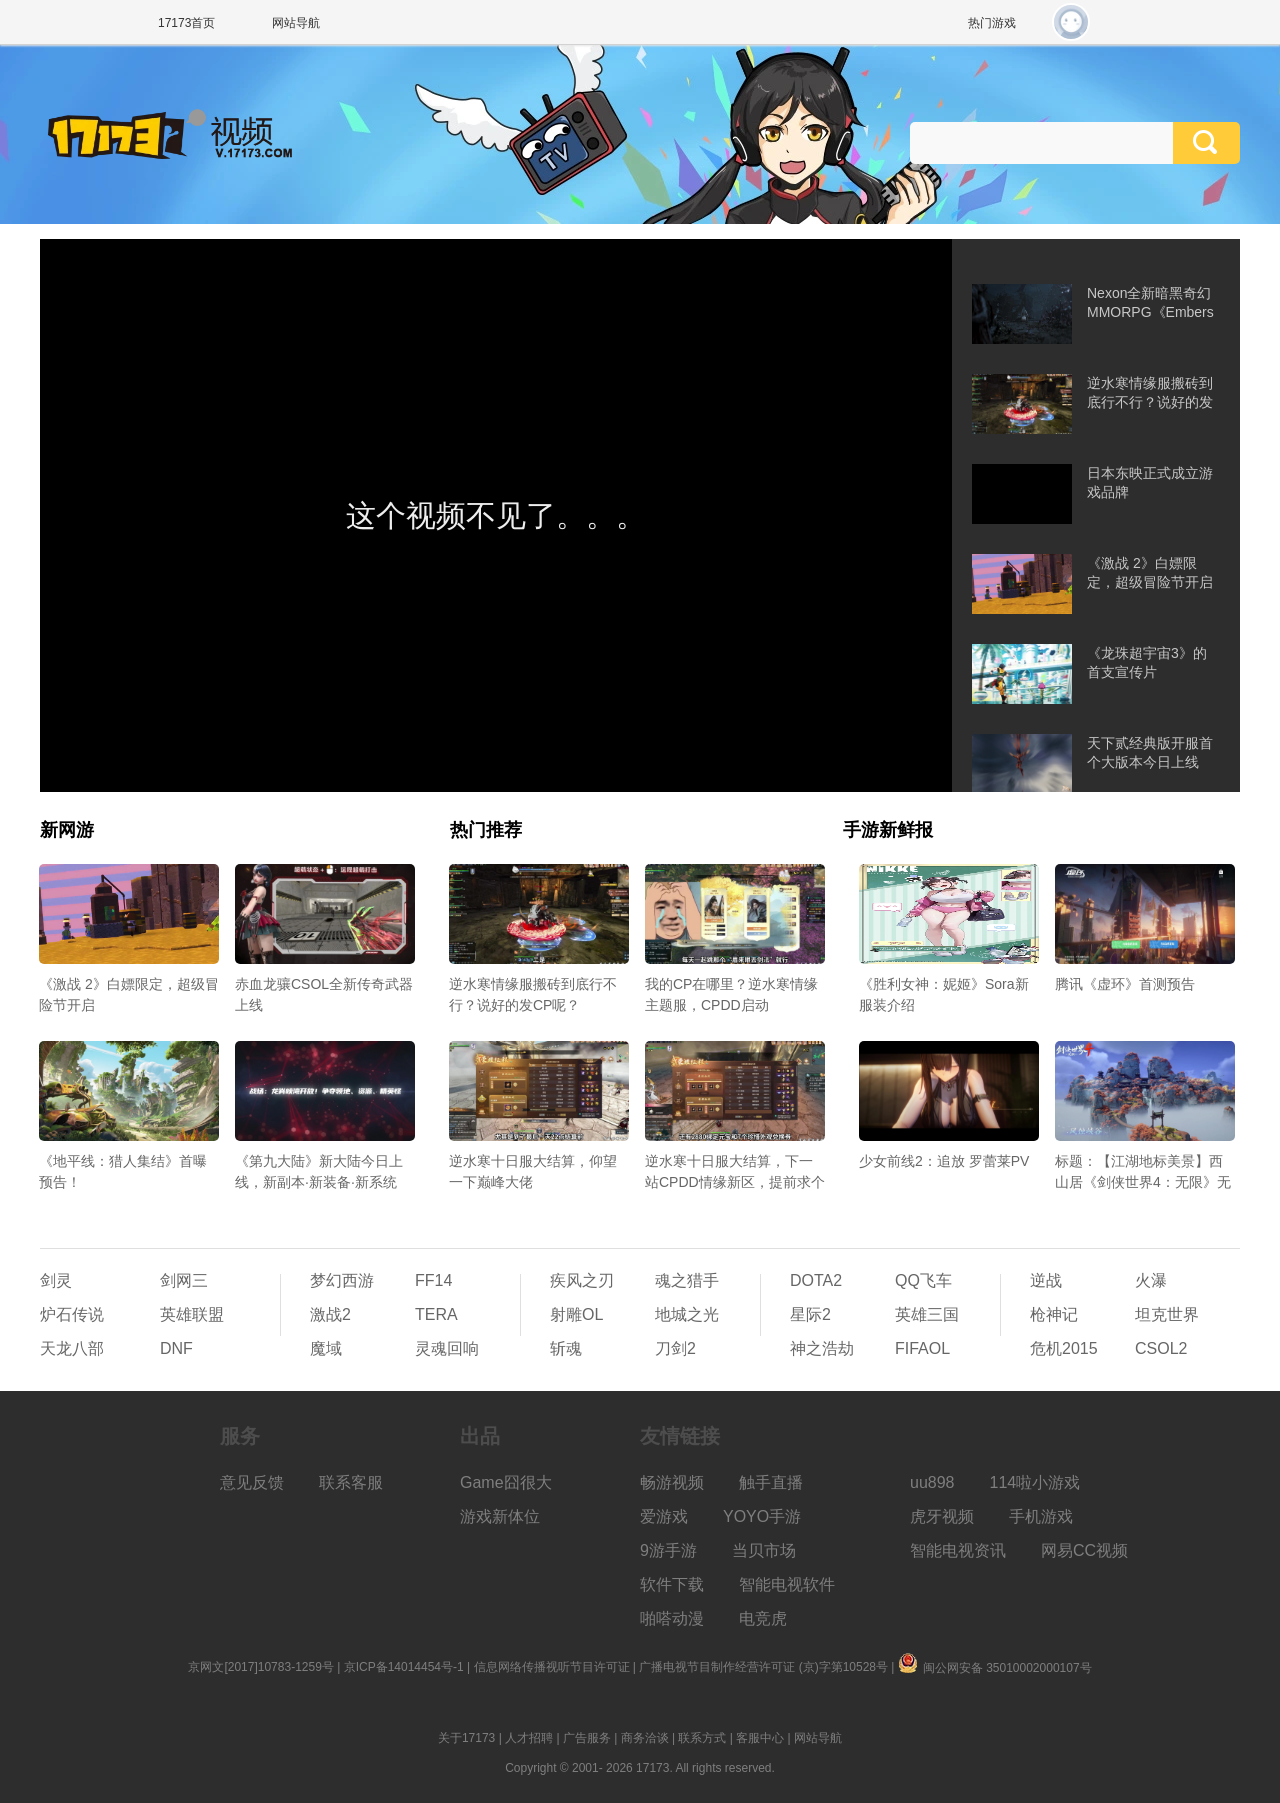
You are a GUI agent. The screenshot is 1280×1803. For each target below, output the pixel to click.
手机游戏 (1041, 1516)
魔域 (326, 1348)
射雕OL (576, 1314)
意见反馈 (252, 1482)
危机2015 (1064, 1348)
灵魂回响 (447, 1348)
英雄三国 (927, 1314)
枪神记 (1054, 1314)
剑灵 (56, 1280)
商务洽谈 (645, 1738)
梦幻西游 (342, 1280)
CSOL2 (1161, 1348)
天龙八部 (72, 1348)
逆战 (1046, 1280)
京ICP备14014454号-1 (404, 1667)
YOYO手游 (762, 1516)
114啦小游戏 (1035, 1482)
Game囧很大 (506, 1482)
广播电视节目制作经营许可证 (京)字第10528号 (763, 1667)
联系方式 (702, 1738)
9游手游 (668, 1550)
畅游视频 (672, 1482)
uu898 (932, 1482)
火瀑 (1151, 1280)
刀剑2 (675, 1348)
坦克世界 (1167, 1314)
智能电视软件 (787, 1584)
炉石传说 (72, 1314)
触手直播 (771, 1482)
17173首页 (186, 23)
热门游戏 (992, 23)
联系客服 (351, 1482)
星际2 (810, 1314)
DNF (176, 1348)
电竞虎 (763, 1618)
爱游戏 (664, 1516)
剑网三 (184, 1280)
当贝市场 (764, 1550)
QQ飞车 (923, 1280)
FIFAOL (922, 1348)
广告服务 (587, 1738)
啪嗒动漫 (672, 1618)
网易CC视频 (1084, 1550)
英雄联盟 (192, 1314)
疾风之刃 (582, 1280)
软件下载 (672, 1584)
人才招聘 (529, 1738)
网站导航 (296, 23)
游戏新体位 (500, 1516)
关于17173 (466, 1738)
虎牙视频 (942, 1516)
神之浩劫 (822, 1348)
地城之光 (687, 1314)
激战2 (330, 1314)
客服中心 (760, 1738)
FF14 (433, 1280)
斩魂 (566, 1348)
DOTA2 (816, 1280)
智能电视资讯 (958, 1550)
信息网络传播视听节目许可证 (552, 1667)
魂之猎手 (687, 1280)
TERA (436, 1314)
